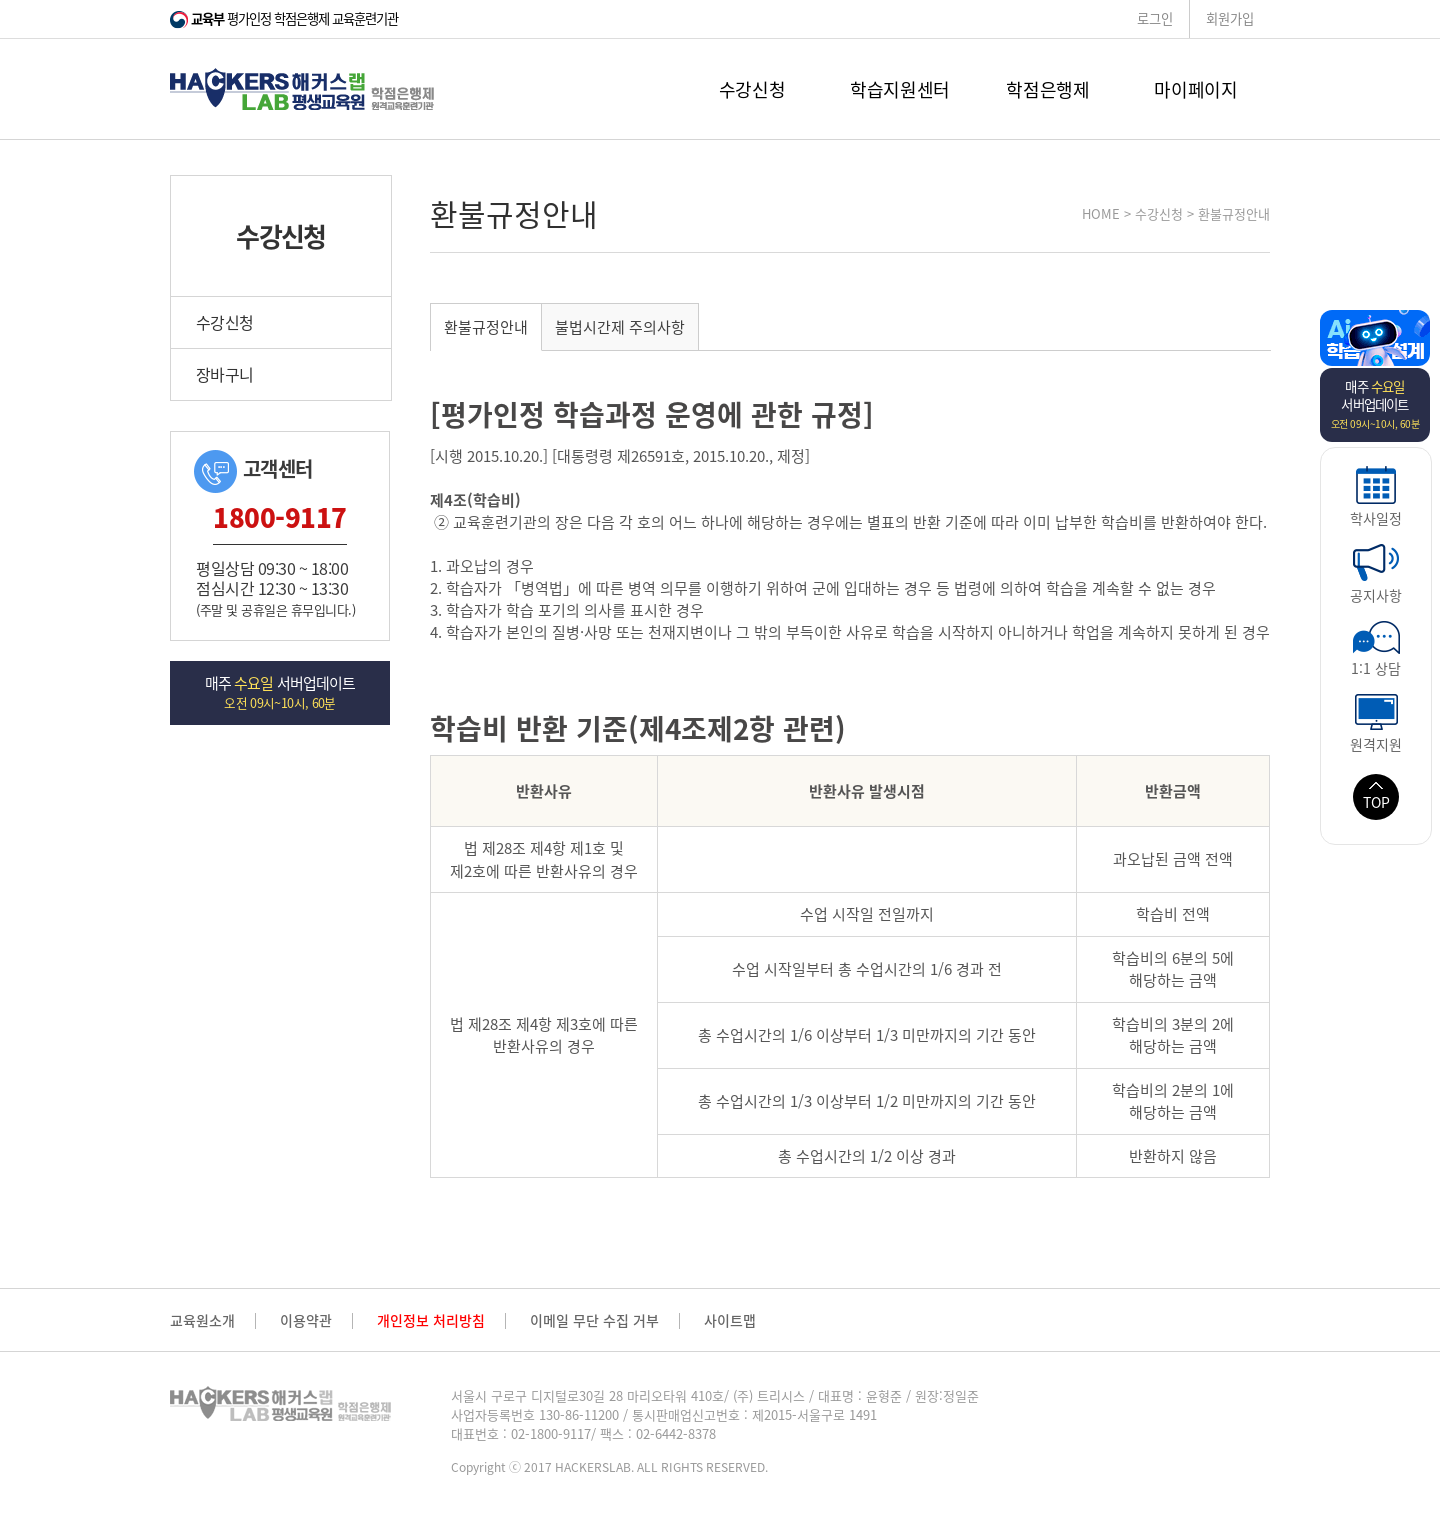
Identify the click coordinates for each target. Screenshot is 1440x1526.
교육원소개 (202, 1321)
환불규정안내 (486, 327)
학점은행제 (1047, 89)
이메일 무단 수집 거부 (594, 1321)
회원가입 (1230, 18)
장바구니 (224, 374)
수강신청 (752, 89)
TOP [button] (1376, 797)
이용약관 (306, 1321)
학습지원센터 (900, 89)
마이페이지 (1195, 89)
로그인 (1155, 18)
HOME (1101, 213)
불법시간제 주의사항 (620, 327)
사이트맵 (730, 1321)
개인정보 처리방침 (431, 1321)
